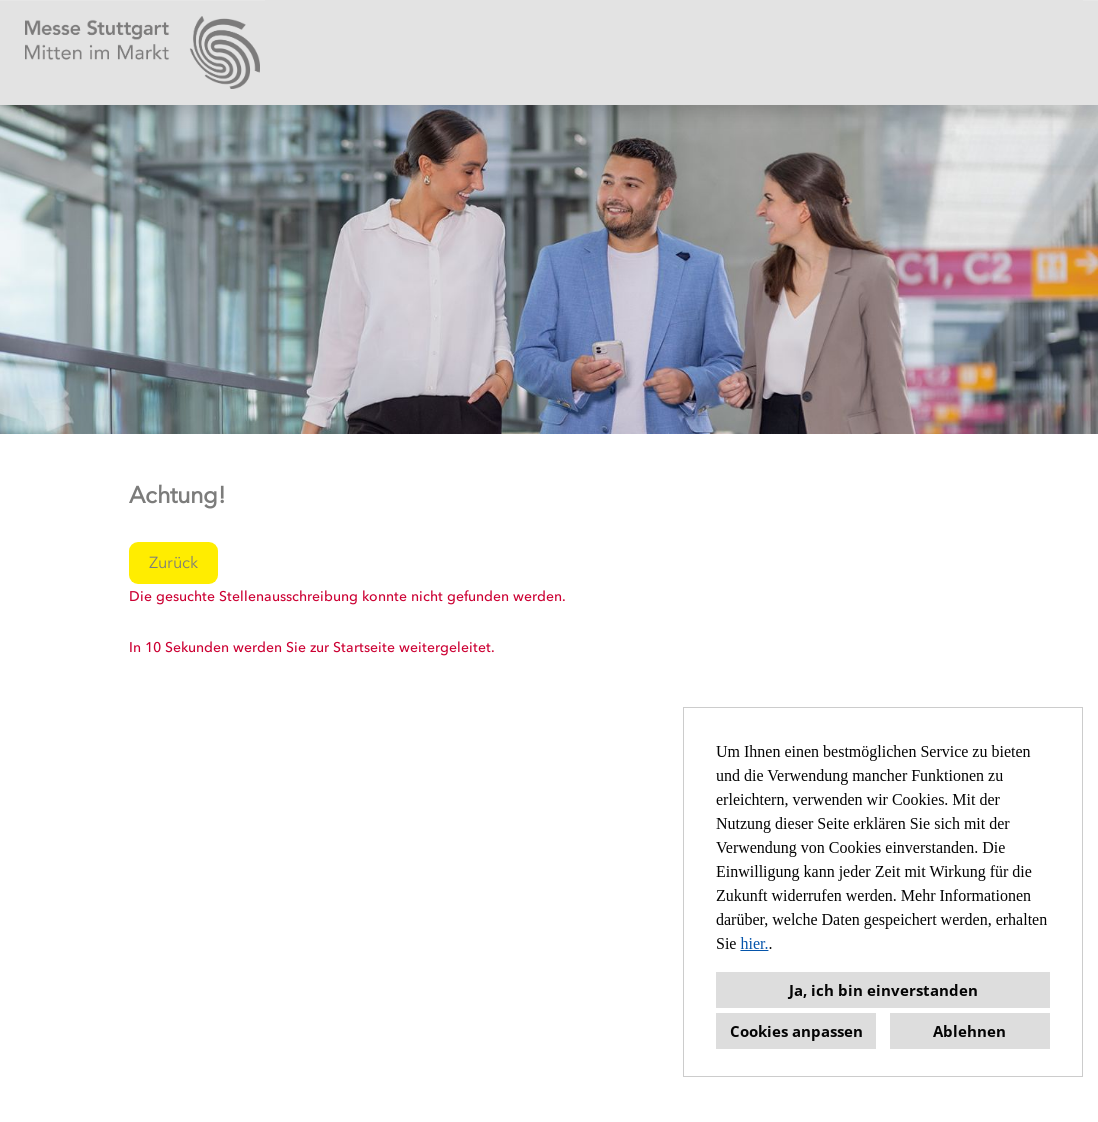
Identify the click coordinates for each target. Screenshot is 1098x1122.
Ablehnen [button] (969, 1031)
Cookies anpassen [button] (796, 1031)
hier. (754, 943)
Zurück (173, 562)
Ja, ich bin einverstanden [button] (883, 990)
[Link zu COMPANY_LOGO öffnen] (142, 52)
